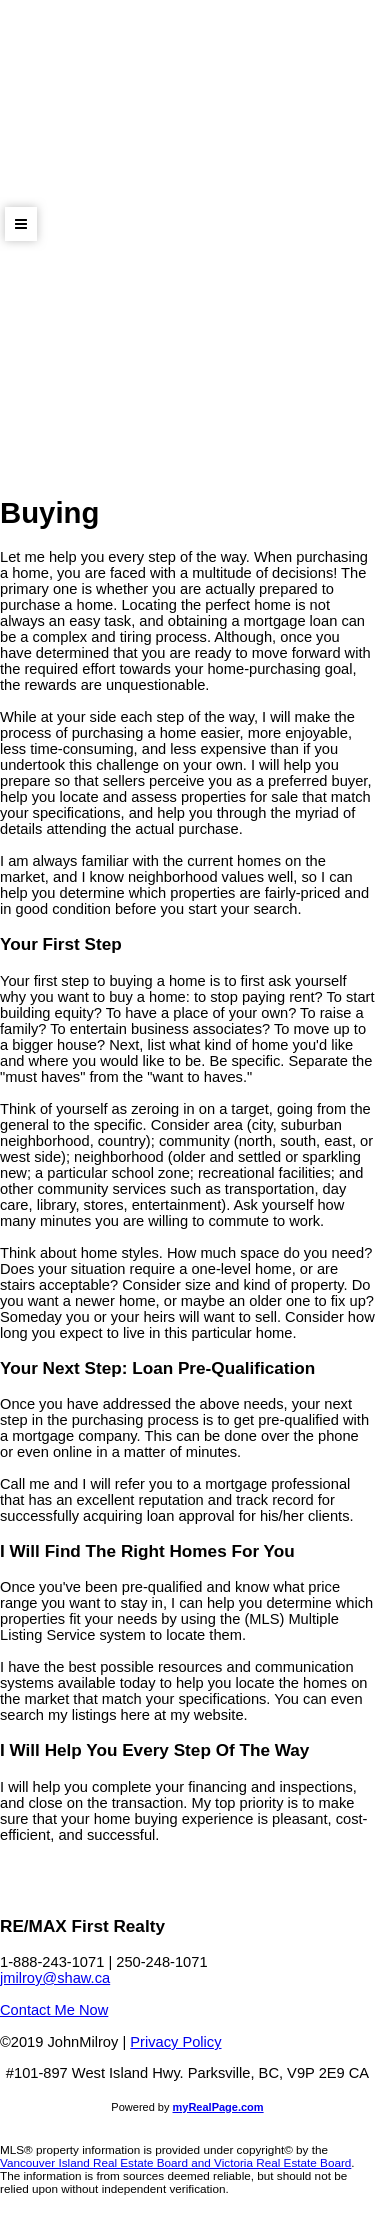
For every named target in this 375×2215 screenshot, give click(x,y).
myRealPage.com (218, 2107)
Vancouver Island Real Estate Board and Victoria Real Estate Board (175, 2162)
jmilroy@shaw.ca (55, 1978)
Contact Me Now (54, 2010)
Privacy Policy (175, 2042)
